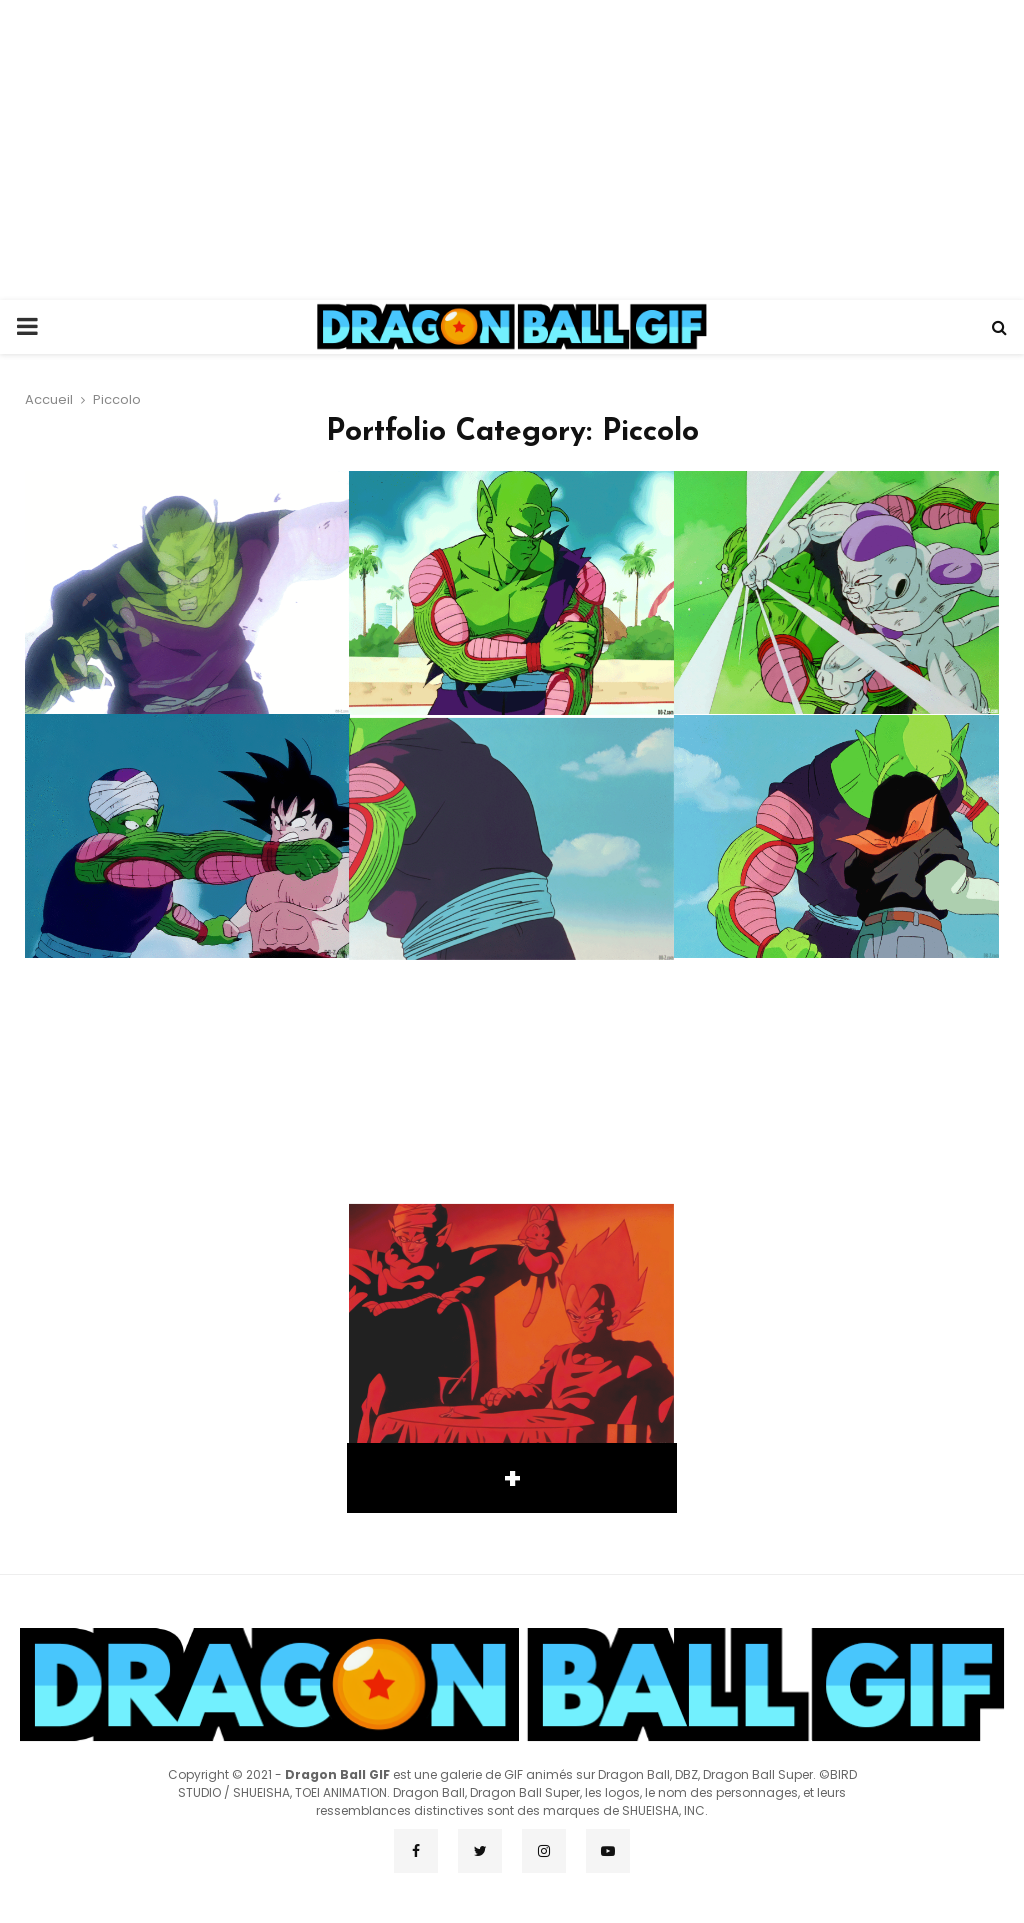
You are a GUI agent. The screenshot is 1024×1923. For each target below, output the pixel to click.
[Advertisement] (512, 150)
